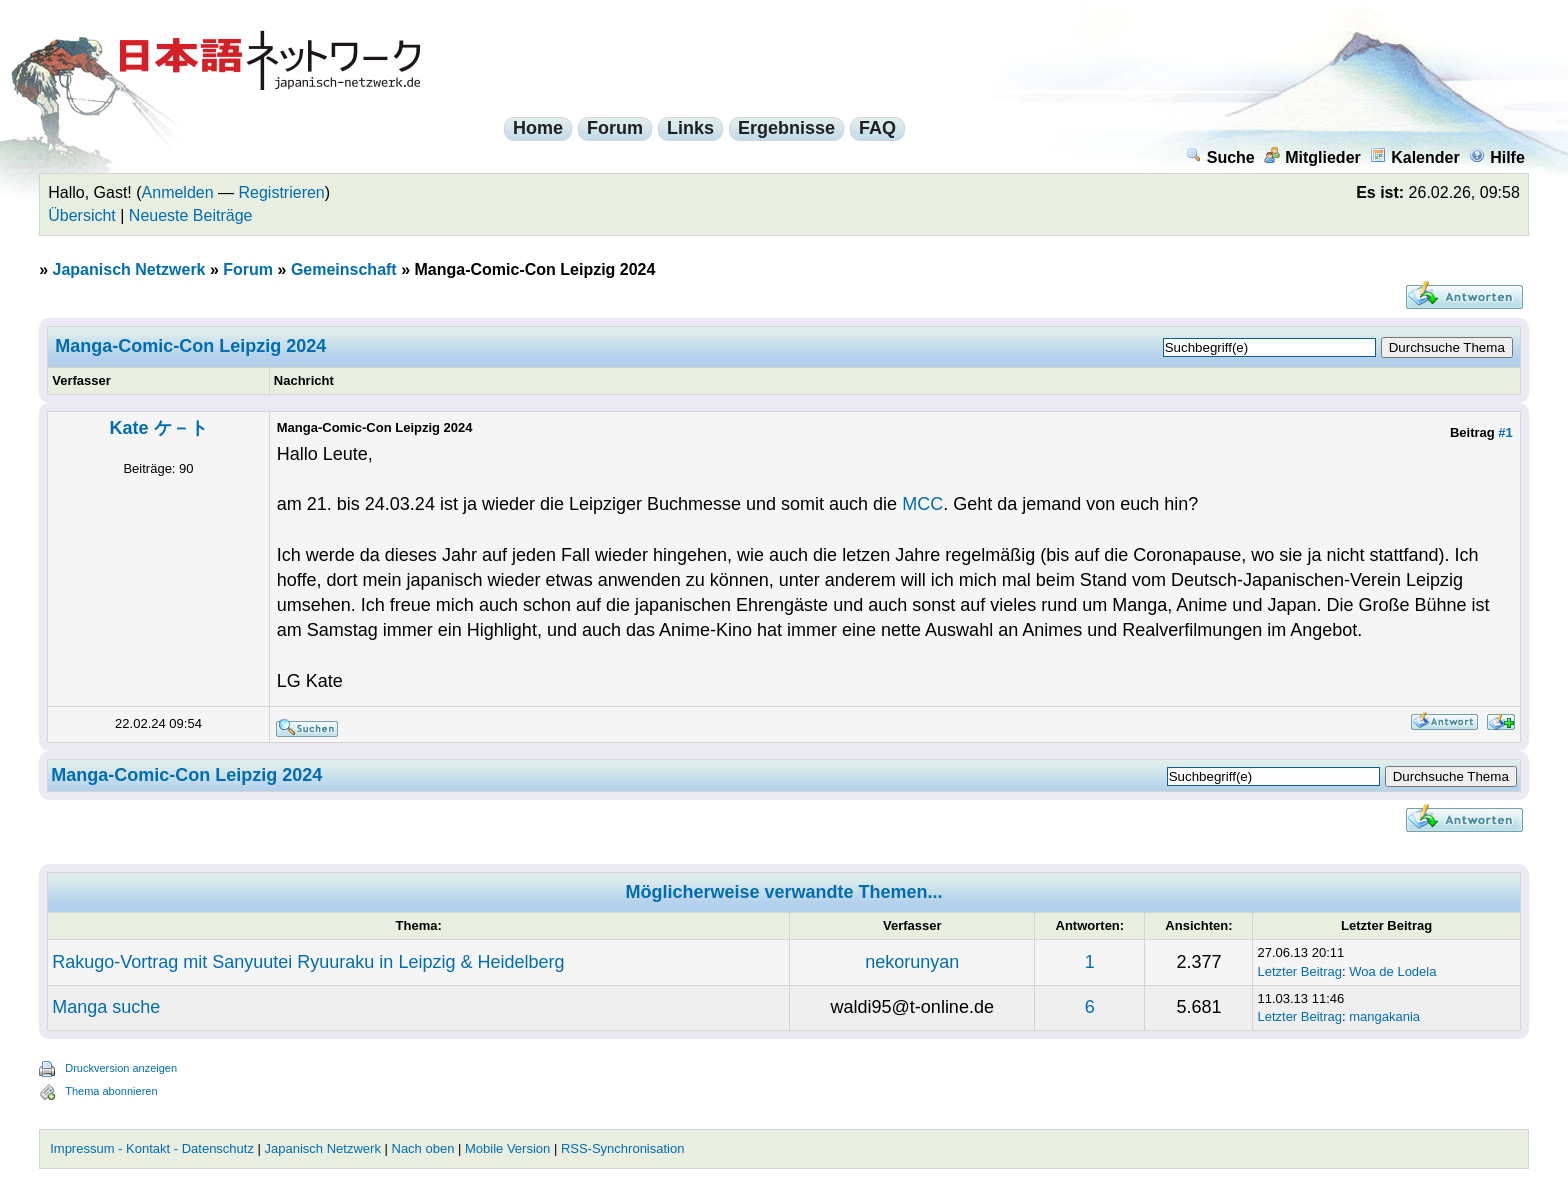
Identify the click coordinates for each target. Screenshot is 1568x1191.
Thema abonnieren (111, 1091)
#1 (1505, 432)
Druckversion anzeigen (121, 1068)
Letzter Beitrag (1299, 971)
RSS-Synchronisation (623, 1148)
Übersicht (82, 215)
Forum (615, 128)
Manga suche (106, 1007)
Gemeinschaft (344, 269)
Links (690, 128)
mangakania (1384, 1016)
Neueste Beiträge (191, 215)
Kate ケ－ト (158, 428)
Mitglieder (1312, 157)
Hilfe (1497, 157)
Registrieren (282, 192)
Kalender (1414, 157)
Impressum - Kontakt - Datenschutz (152, 1148)
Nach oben (423, 1148)
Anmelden (178, 192)
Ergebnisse (786, 128)
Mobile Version (507, 1148)
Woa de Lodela (1392, 971)
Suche (1220, 157)
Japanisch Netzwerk (129, 269)
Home (538, 128)
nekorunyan (912, 962)
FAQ (877, 128)
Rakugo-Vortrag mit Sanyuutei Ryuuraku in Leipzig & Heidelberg (308, 962)
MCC (922, 504)
